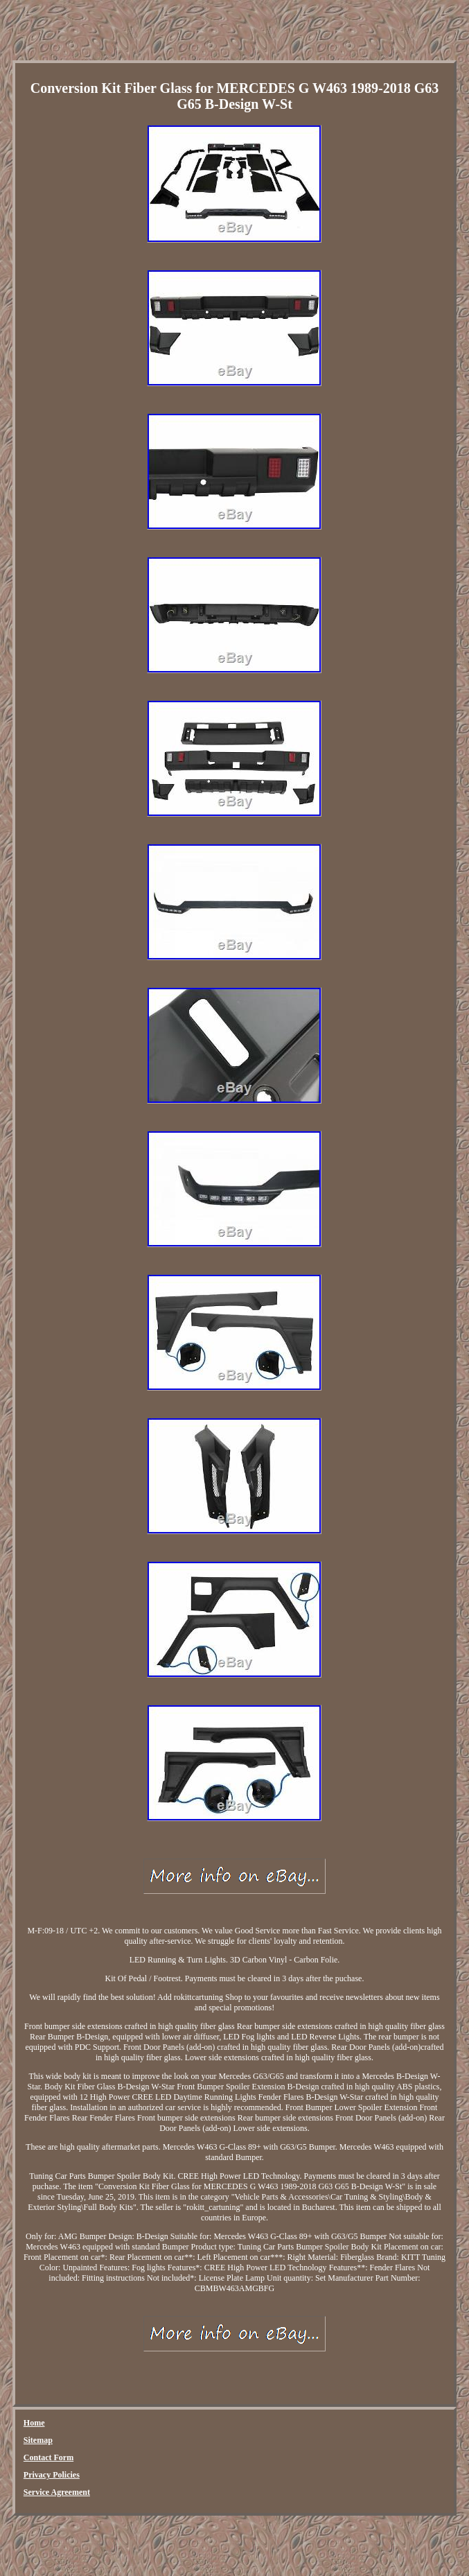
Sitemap (38, 2440)
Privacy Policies (52, 2475)
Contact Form (48, 2457)
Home (34, 2423)
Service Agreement (57, 2492)
